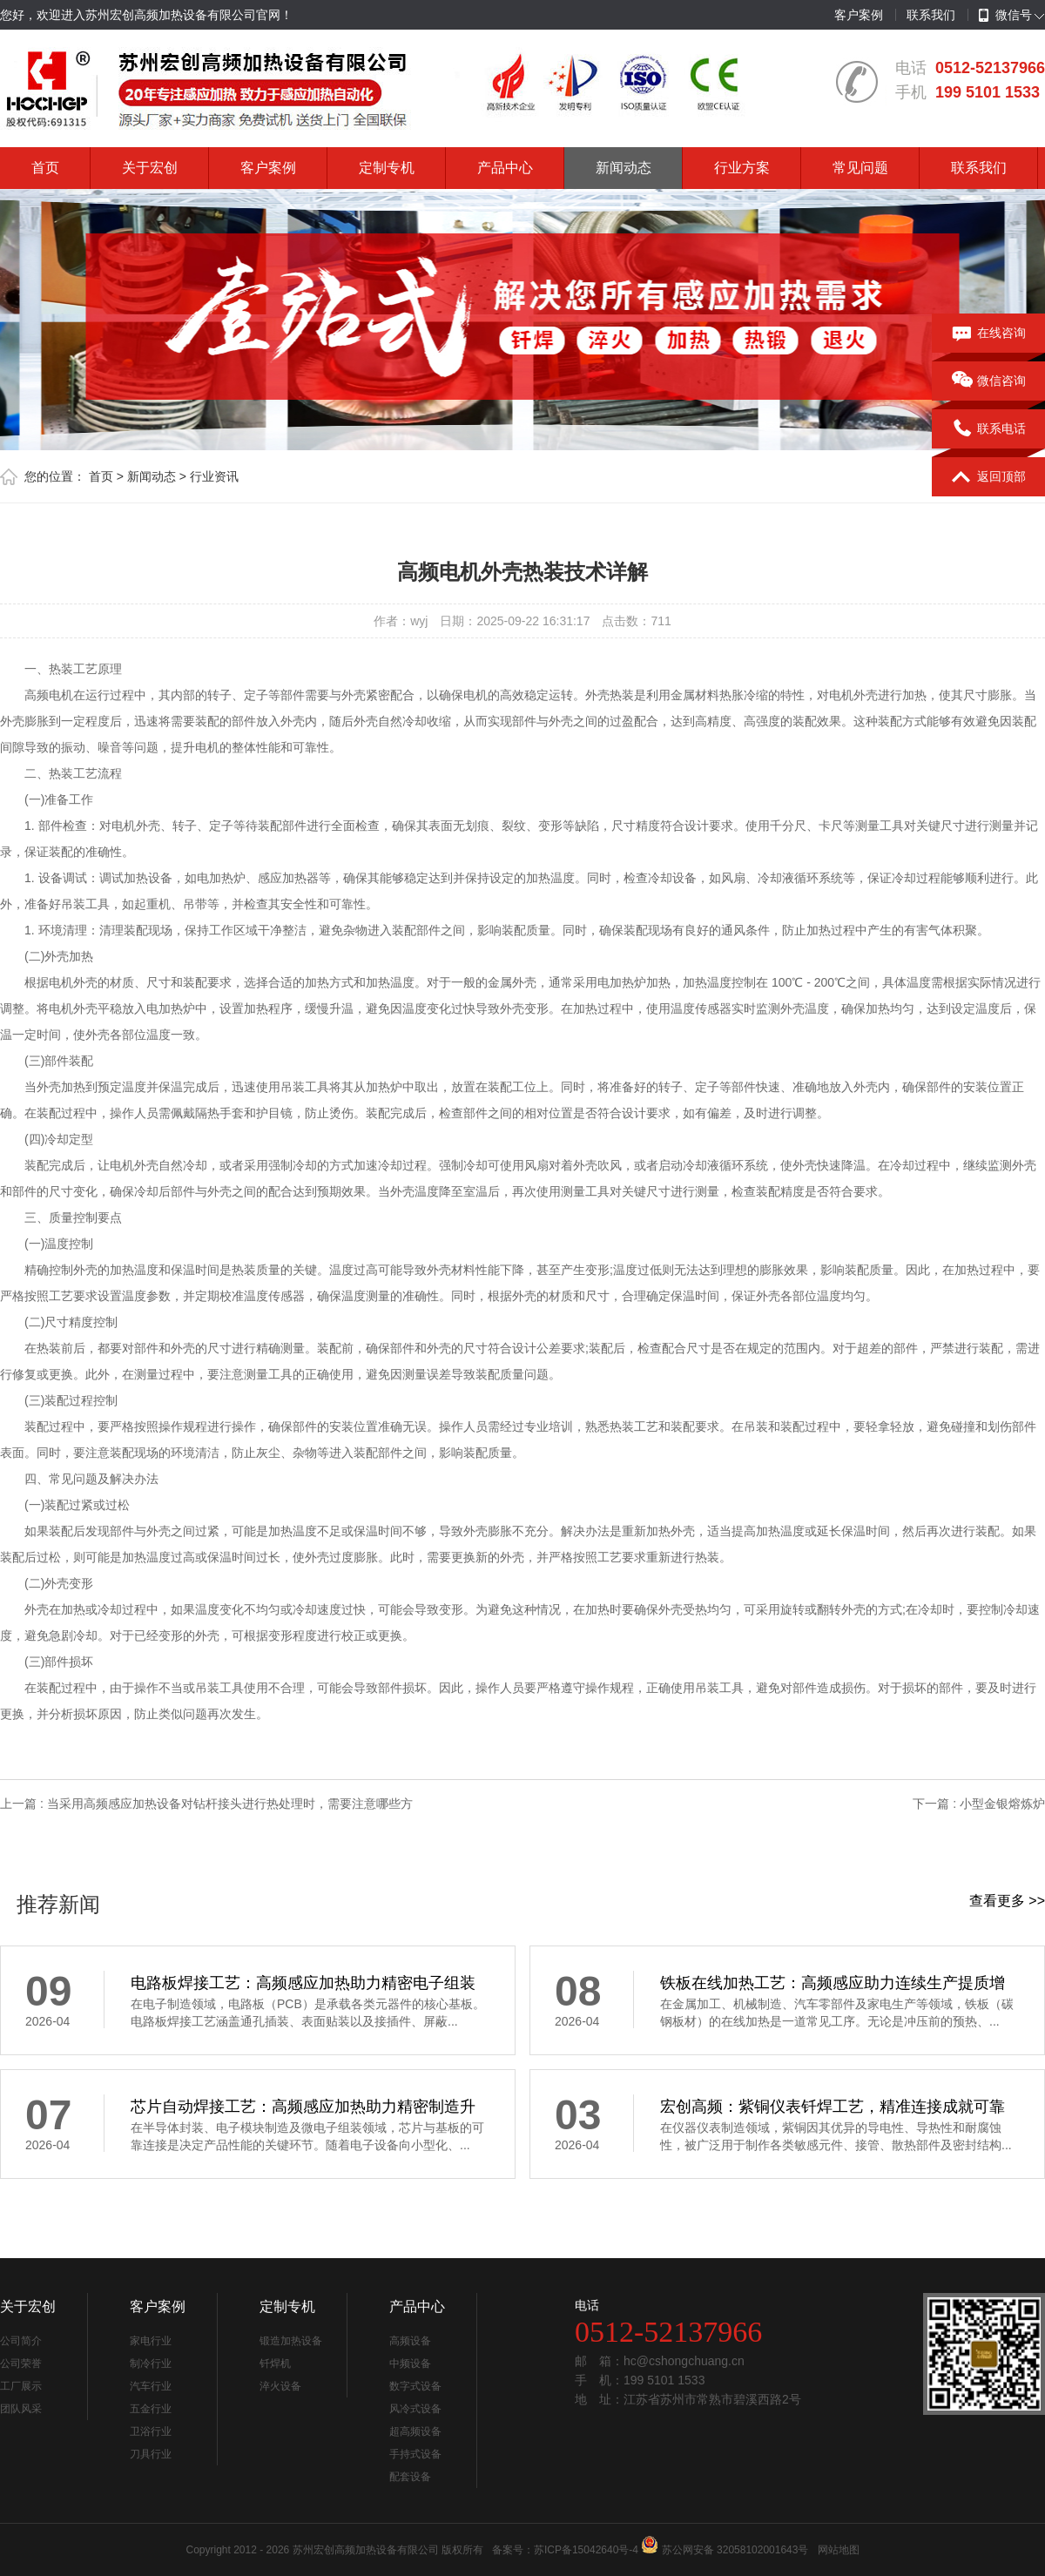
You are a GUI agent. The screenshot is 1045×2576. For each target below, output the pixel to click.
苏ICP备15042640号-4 (586, 2550)
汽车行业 (151, 2386)
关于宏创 (150, 167)
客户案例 (858, 15)
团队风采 (21, 2409)
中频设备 (410, 2363)
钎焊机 (275, 2363)
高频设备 (410, 2341)
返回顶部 (989, 477)
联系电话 (989, 429)
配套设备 (410, 2477)
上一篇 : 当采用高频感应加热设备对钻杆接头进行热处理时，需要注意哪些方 (206, 1804)
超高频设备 (415, 2431)
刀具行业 (151, 2454)
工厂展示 (21, 2386)
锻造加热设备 (291, 2341)
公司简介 (21, 2341)
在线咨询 (989, 333)
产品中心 (505, 167)
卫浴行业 (151, 2431)
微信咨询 (989, 381)
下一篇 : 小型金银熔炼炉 (979, 1804)
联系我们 (931, 15)
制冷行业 (151, 2363)
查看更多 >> (1007, 1900)
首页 (45, 167)
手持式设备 (415, 2454)
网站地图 (839, 2550)
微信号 (1005, 16)
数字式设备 (415, 2386)
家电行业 (151, 2341)
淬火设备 (280, 2386)
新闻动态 (623, 167)
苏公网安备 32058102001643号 (735, 2550)
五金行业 (151, 2409)
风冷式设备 (415, 2409)
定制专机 (387, 167)
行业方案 (742, 167)
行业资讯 (214, 476)
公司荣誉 (21, 2363)
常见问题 (860, 167)
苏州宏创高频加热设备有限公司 (366, 2550)
